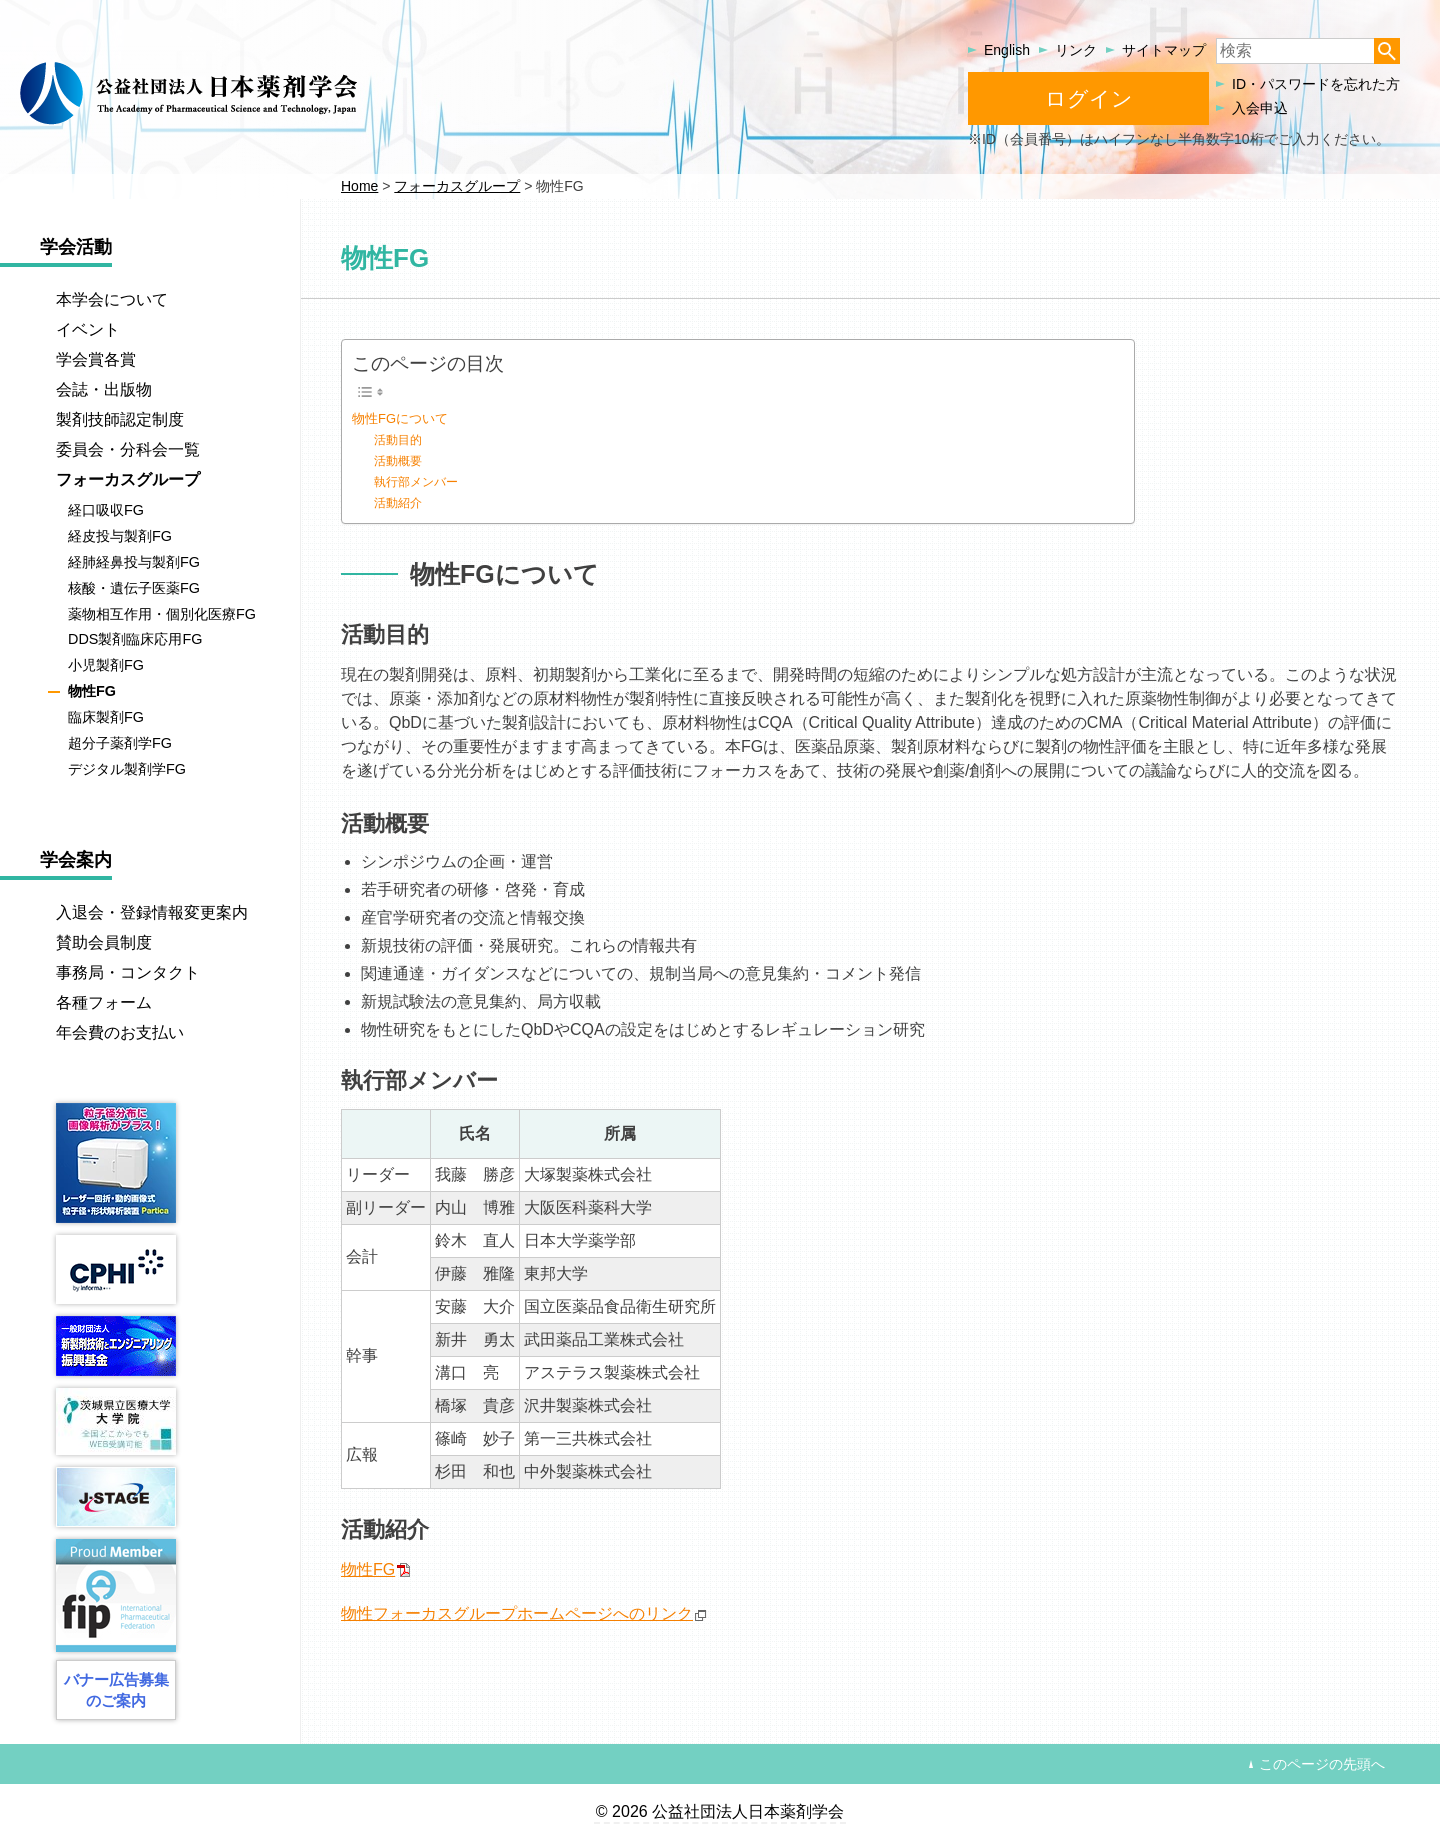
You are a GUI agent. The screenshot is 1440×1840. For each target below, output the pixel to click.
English (1007, 50)
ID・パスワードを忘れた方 (1316, 84)
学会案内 (76, 860)
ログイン (1089, 98)
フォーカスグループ (128, 479)
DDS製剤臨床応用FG (135, 640)
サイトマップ (1164, 50)
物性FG (368, 1569)
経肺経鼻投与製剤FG (134, 562)
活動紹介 (398, 502)
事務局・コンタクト (128, 972)
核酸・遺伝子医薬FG (134, 588)
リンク (1076, 50)
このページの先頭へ (1322, 1764)
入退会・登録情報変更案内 (152, 912)
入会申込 (1260, 108)
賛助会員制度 (104, 942)
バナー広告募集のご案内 (116, 1690)
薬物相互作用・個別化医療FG (162, 614)
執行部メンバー (416, 481)
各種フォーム (104, 1002)
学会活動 (76, 247)
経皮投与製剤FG (120, 536)
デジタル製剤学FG (127, 769)
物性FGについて (400, 418)
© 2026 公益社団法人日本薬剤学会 (720, 1811)
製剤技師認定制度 (120, 419)
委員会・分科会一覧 (128, 449)
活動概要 (398, 460)
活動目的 (398, 439)
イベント (88, 329)
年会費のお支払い (120, 1032)
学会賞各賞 (96, 359)
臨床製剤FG (106, 717)
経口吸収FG (106, 510)
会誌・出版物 (104, 389)
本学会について (112, 299)
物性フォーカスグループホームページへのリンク (517, 1613)
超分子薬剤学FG (120, 743)
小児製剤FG (106, 666)
